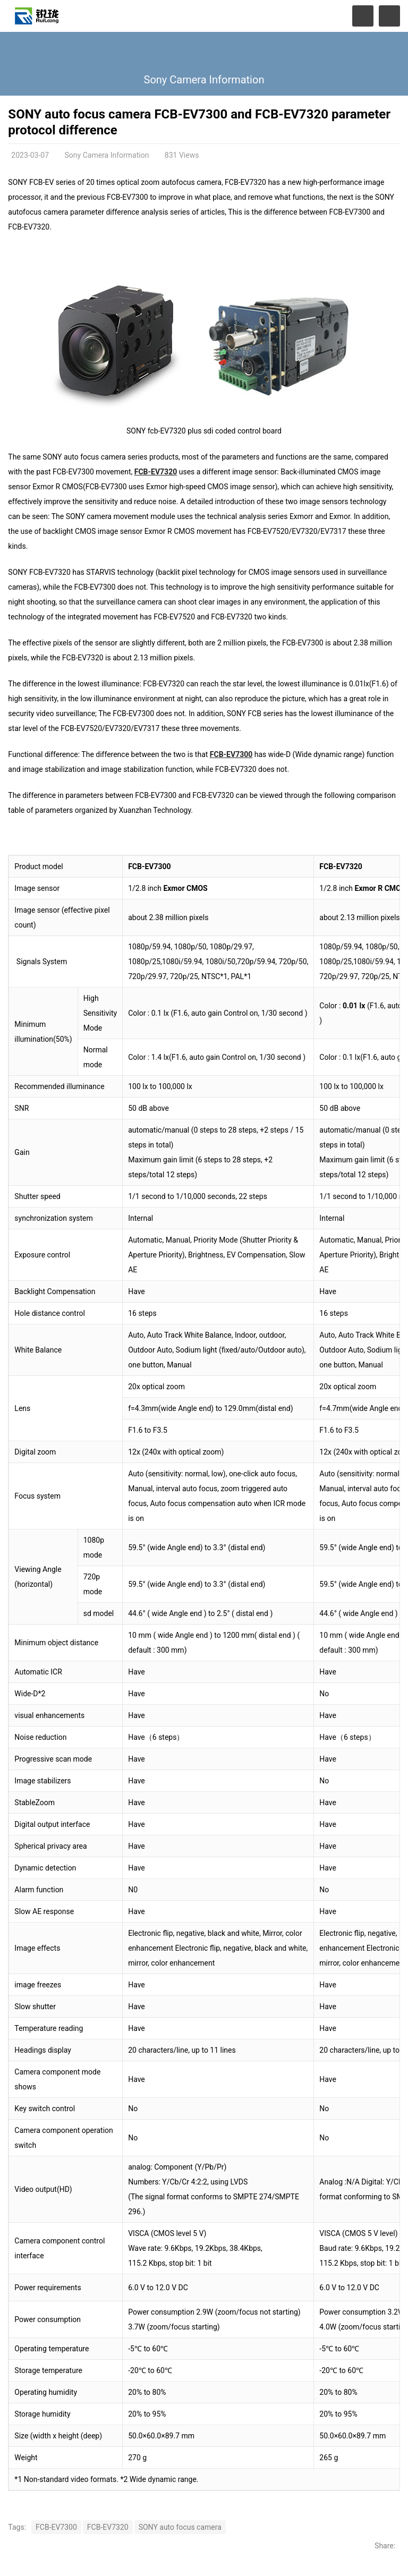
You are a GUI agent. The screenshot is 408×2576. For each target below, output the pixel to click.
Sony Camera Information (204, 79)
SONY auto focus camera (180, 2527)
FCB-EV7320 (155, 471)
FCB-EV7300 (231, 754)
